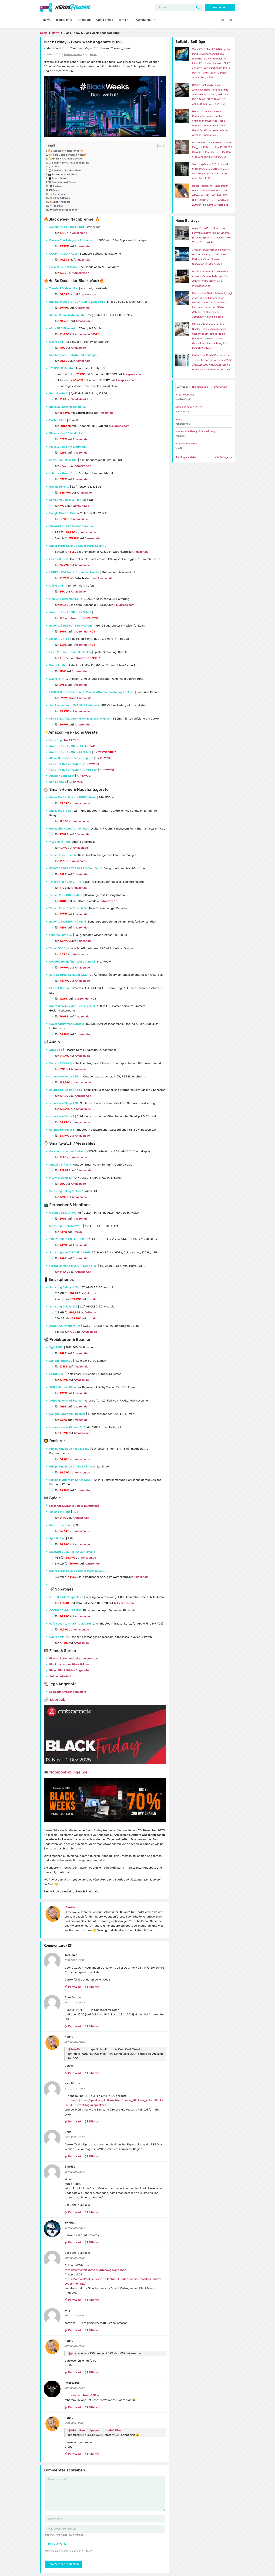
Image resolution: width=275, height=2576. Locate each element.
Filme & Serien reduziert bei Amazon (73, 1658)
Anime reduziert (60, 1676)
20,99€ (105, 758)
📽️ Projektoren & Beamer (63, 182)
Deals (44, 33)
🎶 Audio (53, 166)
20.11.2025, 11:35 (75, 2315)
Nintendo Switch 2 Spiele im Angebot (74, 1505)
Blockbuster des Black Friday (69, 1664)
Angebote (84, 19)
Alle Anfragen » (223, 457)
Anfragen (183, 386)
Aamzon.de (82, 360)
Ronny (93, 54)
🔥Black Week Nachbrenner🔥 (65, 150)
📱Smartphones (58, 178)
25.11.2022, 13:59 (75, 2002)
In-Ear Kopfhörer (184, 394)
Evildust (70, 2222)
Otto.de (78, 1232)
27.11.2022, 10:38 (75, 2088)
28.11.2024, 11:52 (75, 2258)
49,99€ (86, 775)
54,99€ (78, 781)
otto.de (91, 1293)
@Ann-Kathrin (77, 2049)
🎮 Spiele (54, 190)
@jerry (72, 2353)
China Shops (104, 19)
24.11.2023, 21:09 (75, 2137)
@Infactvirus (76, 2430)
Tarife (125, 19)
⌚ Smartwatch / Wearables (64, 170)
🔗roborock (56, 205)
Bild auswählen (58, 2543)
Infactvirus (72, 2382)
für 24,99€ (71, 740)
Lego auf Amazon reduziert (67, 1691)
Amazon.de (79, 233)
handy (179, 419)
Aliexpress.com (133, 374)
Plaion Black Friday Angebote (69, 1670)
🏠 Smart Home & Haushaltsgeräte (68, 162)
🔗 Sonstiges (57, 194)
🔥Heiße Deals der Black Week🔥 (67, 154)
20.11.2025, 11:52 (75, 2345)
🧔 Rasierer (56, 186)
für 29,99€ (91, 764)
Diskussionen (200, 386)
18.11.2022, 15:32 (75, 1960)
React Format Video (186, 443)
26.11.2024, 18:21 (75, 2227)
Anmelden (220, 7)
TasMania (71, 1955)
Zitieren (92, 1987)
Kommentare (219, 386)
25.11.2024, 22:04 (75, 2171)
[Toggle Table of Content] (159, 146)
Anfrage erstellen (186, 457)
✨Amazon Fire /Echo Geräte (65, 158)
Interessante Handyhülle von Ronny (195, 431)
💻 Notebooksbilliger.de (63, 209)
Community (146, 19)
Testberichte (64, 19)
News (46, 19)
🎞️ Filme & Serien (59, 198)
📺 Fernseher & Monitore (62, 174)
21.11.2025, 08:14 (75, 2422)
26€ (92, 746)
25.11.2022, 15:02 (75, 2041)
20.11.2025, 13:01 (75, 2388)
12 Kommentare (73, 54)
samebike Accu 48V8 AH (189, 406)
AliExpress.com (85, 294)
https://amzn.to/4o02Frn (82, 2395)
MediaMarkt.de (82, 399)
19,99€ (102, 752)
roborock (56, 1699)
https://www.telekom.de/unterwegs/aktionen (95, 2270)
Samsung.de (80, 505)
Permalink (73, 1987)
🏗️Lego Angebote (60, 201)
